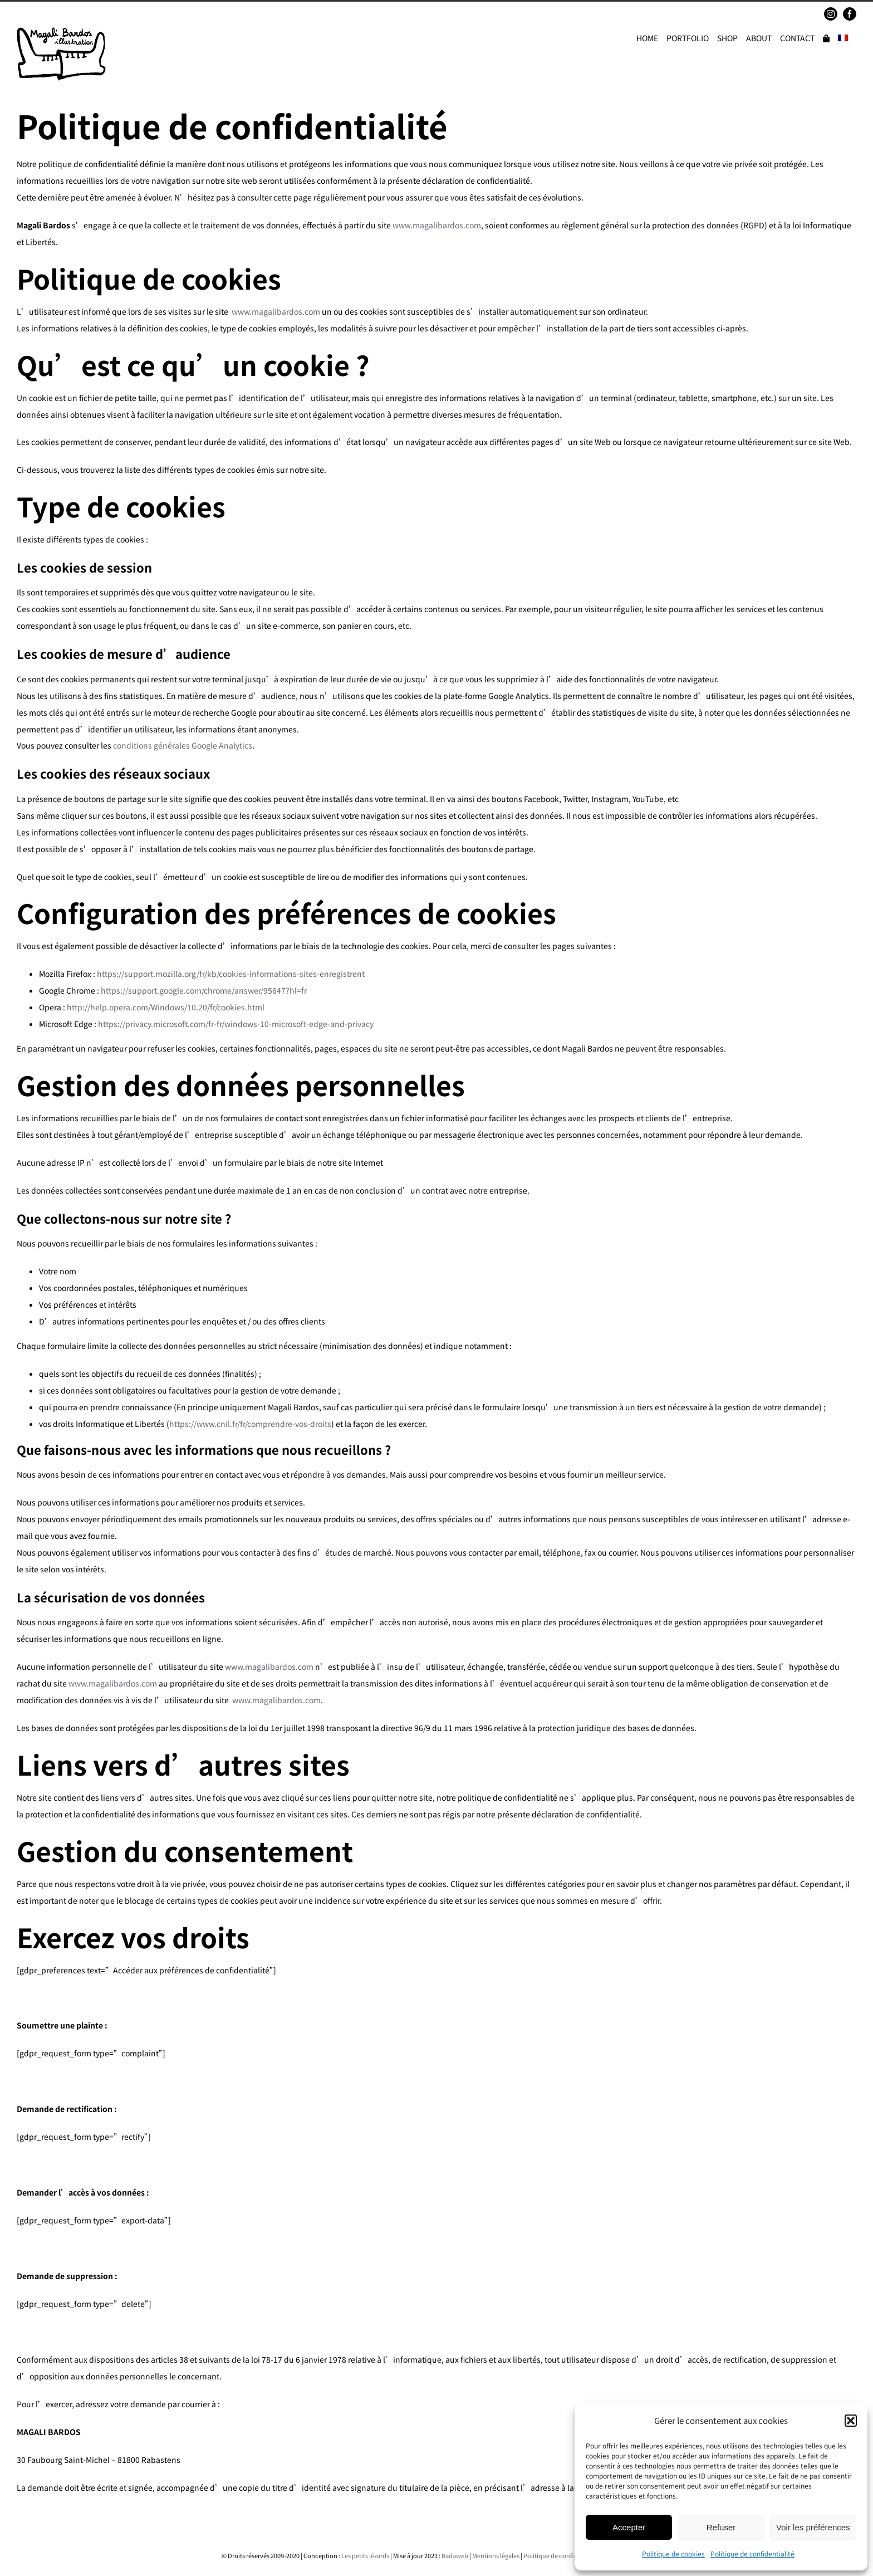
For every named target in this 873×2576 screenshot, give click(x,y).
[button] (850, 2420)
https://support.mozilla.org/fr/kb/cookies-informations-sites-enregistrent (231, 973)
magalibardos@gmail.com (98, 13)
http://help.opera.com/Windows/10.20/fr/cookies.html (165, 1007)
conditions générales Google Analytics (182, 745)
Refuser (721, 2527)
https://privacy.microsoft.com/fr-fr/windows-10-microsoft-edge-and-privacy (236, 1023)
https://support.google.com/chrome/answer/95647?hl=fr (204, 990)
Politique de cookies (673, 2553)
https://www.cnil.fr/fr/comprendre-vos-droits (250, 1423)
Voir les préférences (813, 2527)
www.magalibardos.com (437, 225)
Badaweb (455, 2555)
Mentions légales (495, 2555)
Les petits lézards (365, 2555)
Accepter (628, 2527)
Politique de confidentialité (752, 2553)
